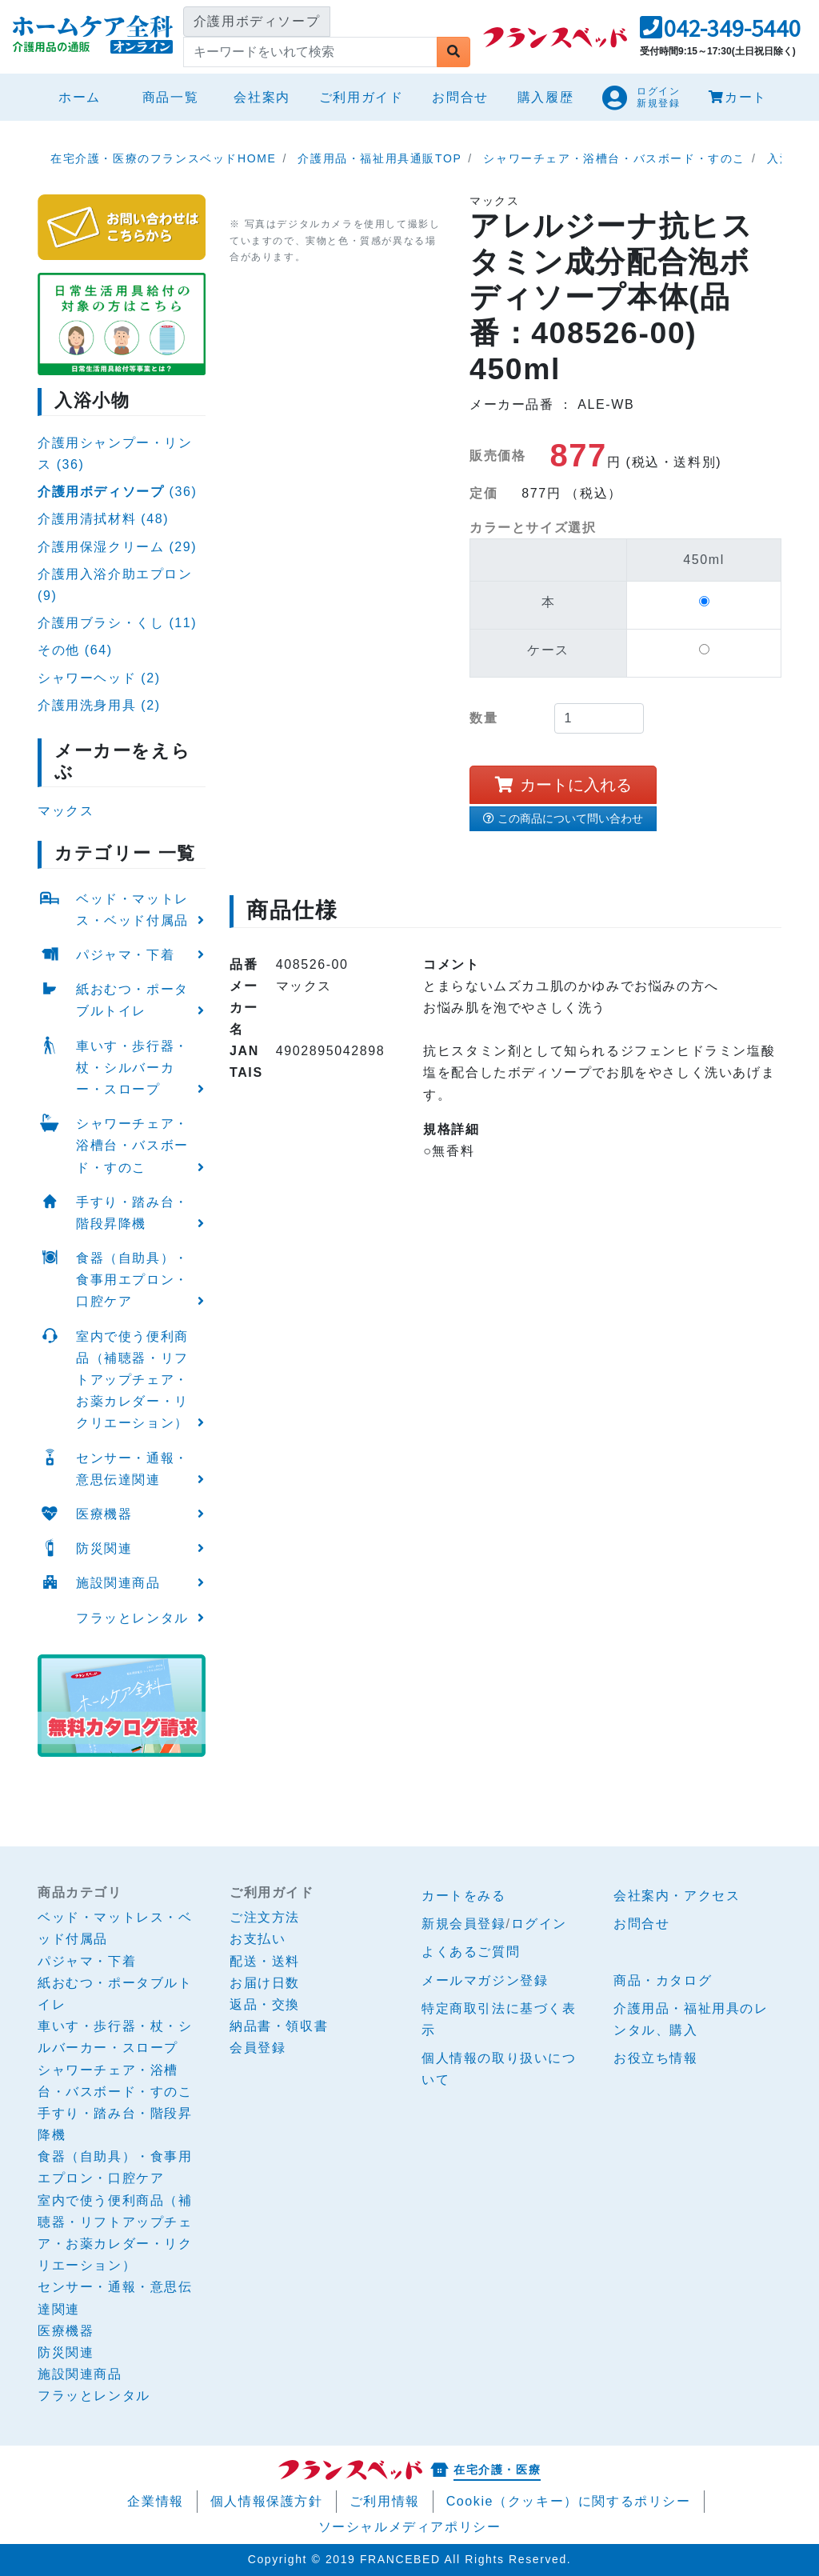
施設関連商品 (118, 1583)
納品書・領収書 (279, 2026)
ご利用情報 (385, 2501)
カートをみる (463, 1895)
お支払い (258, 1939)
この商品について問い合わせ (563, 818)
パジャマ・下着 (125, 955)
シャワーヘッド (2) (99, 678)
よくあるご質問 (470, 1951)
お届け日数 (265, 1983)
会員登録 (258, 2047)
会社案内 (262, 97)
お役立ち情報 (655, 2058)
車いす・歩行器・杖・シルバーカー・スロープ (132, 1067)
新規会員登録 (463, 1923)
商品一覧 (170, 97)
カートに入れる (563, 785)
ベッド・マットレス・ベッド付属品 (132, 909)
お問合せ (460, 97)
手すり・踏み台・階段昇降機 (132, 1212)
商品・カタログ (662, 1980)
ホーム (86, 95)
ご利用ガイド (361, 97)
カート (737, 97)
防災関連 (104, 1548)
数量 (483, 718)
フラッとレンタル (132, 1618)
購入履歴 (545, 97)
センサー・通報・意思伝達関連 (132, 1468)
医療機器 (104, 1514)
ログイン (539, 1923)
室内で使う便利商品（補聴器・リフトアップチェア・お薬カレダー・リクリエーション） (132, 1380)
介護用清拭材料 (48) (103, 519)
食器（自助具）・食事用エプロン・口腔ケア (132, 1279)
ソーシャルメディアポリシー (409, 2527)
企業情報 (155, 2501)
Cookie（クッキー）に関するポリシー (568, 2501)
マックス (66, 811)
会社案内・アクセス (676, 1895)
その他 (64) (75, 650)
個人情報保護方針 (266, 2501)
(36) (117, 491)
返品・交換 (265, 2004)
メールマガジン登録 (484, 1980)
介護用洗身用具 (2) (99, 705)
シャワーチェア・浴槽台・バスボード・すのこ (132, 1145)
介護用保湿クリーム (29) (117, 547)
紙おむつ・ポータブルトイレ (132, 1000)
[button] (720, 32)
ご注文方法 (265, 1917)
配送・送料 (265, 1961)
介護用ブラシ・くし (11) (117, 623)
